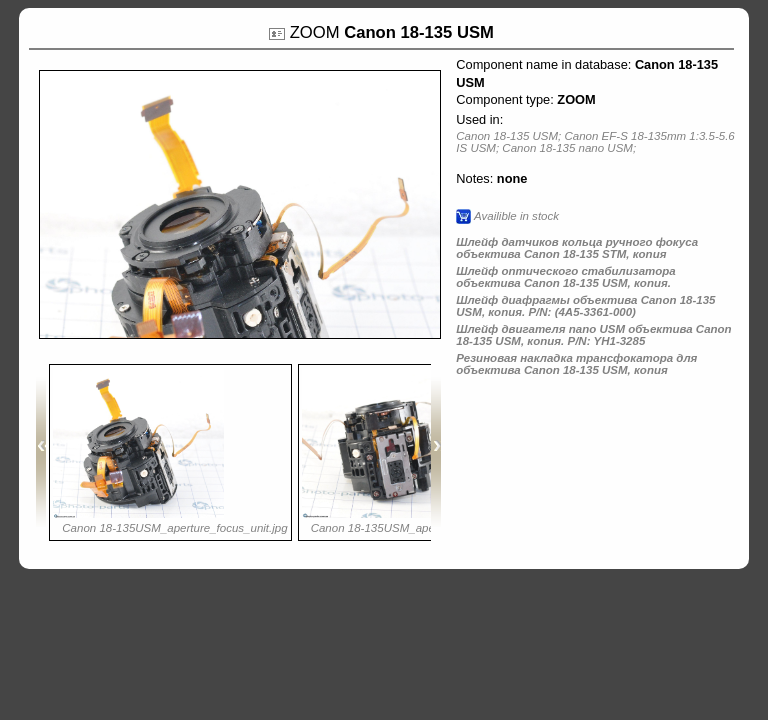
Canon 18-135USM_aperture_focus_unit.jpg (174, 528)
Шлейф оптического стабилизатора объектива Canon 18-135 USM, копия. (565, 277)
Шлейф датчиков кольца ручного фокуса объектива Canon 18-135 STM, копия (577, 248)
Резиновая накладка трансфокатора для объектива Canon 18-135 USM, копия (576, 364)
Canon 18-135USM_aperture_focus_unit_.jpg (427, 528)
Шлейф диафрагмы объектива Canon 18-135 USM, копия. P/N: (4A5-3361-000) (585, 306)
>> (436, 452)
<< (41, 452)
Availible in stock (516, 216)
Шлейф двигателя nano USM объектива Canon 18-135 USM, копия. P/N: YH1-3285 (593, 335)
